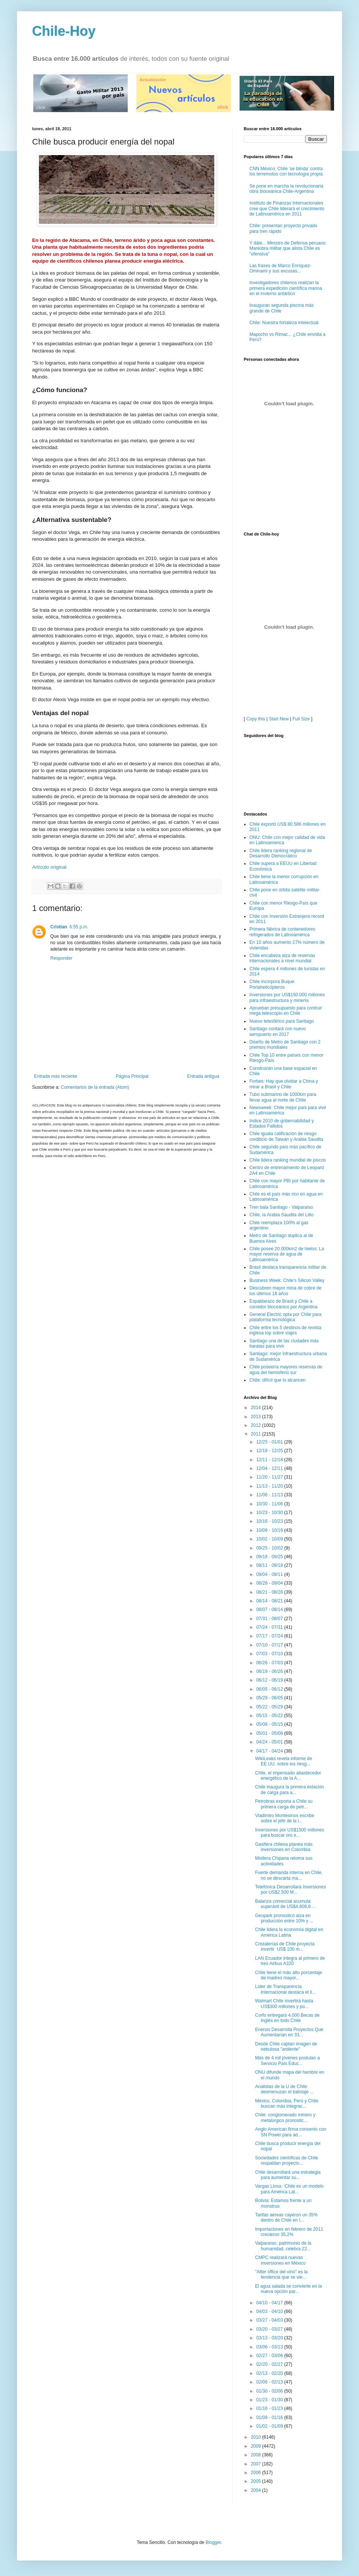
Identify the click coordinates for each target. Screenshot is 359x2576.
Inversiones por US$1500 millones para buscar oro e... (289, 1832)
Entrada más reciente (55, 1076)
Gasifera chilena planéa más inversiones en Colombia (284, 1847)
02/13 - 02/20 (270, 2373)
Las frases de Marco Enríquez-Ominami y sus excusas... (280, 268)
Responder (61, 958)
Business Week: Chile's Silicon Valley (287, 1280)
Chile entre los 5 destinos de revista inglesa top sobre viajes (285, 1330)
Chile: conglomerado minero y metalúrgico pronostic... (285, 2117)
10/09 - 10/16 (270, 1530)
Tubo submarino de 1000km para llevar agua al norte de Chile (282, 1097)
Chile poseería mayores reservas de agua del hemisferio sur (285, 1369)
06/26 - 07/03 (270, 1662)
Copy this (255, 719)
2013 (256, 1416)
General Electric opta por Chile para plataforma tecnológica (285, 1317)
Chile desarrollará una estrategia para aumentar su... (287, 2175)
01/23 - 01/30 (270, 2399)
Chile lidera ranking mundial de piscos (287, 1160)
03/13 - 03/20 (270, 2338)
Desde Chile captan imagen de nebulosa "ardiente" (286, 2046)
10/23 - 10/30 (270, 1512)
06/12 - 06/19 (270, 1680)
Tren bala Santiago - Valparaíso (281, 1207)
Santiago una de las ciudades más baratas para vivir (284, 1343)
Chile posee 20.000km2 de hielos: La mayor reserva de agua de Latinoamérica (286, 1254)
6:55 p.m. (79, 926)
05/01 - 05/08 (270, 1733)
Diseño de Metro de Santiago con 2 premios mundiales (284, 1044)
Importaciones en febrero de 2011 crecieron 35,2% (289, 2232)
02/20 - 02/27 (270, 2364)
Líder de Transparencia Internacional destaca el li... (285, 1989)
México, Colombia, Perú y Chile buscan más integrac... (286, 2103)
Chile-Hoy (64, 31)
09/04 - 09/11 (270, 1574)
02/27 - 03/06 (270, 2355)
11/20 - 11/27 (270, 1477)
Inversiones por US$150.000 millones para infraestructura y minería (287, 997)
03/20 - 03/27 (270, 2329)
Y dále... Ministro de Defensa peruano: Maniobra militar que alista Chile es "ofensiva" (288, 248)
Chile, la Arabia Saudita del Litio (281, 1214)
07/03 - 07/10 (270, 1653)
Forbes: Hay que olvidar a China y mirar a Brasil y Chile (283, 1084)
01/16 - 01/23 (270, 2408)
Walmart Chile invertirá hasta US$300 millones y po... (284, 2003)
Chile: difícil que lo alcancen (277, 1380)
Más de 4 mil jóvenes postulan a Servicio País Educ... (287, 2060)
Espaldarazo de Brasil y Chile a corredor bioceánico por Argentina (283, 1304)
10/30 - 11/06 (270, 1504)
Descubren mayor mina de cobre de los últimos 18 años (285, 1290)
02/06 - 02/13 (270, 2382)
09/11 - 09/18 (270, 1565)
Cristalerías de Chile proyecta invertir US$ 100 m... (284, 1946)
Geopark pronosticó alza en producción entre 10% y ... (284, 1918)
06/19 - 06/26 (270, 1671)
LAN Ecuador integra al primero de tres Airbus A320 (290, 1961)
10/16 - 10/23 (270, 1521)
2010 (256, 2437)
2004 (256, 2490)
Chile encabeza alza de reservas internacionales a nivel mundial (282, 958)
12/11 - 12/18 (270, 1459)
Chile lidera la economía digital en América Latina (289, 1932)
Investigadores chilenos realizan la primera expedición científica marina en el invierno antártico (285, 288)
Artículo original (49, 867)
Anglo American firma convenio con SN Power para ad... (290, 2132)
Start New (279, 719)
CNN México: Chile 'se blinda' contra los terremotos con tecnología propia (286, 171)
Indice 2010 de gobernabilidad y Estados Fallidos (281, 1123)
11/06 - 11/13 (270, 1494)
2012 (256, 1425)
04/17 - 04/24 (270, 1751)
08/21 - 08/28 (270, 1592)
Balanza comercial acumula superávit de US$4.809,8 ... (285, 1904)
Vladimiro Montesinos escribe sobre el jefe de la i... (284, 1818)
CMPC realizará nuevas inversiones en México (280, 2260)
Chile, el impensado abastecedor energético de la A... (288, 1775)
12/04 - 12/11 (270, 1468)
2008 (256, 2455)
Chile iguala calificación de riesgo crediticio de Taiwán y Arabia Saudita (286, 1136)
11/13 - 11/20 (270, 1486)
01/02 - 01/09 (270, 2426)
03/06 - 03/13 (270, 2347)
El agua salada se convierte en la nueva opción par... (288, 2289)
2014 (256, 1407)
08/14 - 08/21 (270, 1600)
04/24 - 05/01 (270, 1742)
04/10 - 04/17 (270, 2302)
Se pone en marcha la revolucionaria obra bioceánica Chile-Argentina (286, 188)
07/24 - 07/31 (270, 1627)
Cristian (58, 926)
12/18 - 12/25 (270, 1450)
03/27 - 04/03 (270, 2320)
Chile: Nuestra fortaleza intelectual (284, 322)
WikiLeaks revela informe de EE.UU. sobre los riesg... (283, 1761)
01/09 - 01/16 (270, 2417)
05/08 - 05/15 (270, 1724)
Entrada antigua (203, 1076)
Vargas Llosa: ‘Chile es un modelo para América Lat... (289, 2189)
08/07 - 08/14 (270, 1609)
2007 (256, 2464)
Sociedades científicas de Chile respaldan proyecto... (286, 2160)
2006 (256, 2472)
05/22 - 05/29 (270, 1707)
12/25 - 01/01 (270, 1442)
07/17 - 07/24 (270, 1636)
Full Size (301, 719)
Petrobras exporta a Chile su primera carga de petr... (284, 1804)
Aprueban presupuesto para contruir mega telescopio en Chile (285, 1010)
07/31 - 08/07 (270, 1618)
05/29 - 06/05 (270, 1697)
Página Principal (132, 1076)
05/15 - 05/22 (270, 1715)
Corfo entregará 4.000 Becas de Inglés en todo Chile (287, 2018)
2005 (256, 2481)
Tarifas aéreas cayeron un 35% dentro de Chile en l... (286, 2217)
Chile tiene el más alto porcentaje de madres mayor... (288, 1975)
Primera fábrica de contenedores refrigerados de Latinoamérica (282, 931)
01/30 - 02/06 (270, 2391)
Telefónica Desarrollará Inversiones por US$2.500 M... (290, 1889)
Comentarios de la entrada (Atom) (95, 1087)
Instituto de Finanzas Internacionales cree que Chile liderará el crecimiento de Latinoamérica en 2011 (286, 208)
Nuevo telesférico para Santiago (281, 1021)
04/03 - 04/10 (270, 2311)
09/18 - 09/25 (270, 1556)
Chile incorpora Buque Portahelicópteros (271, 984)
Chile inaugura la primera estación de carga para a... (289, 1789)
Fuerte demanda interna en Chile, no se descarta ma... (289, 1875)
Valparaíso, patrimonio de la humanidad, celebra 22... (283, 2246)
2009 (256, 2446)
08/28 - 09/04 (270, 1583)
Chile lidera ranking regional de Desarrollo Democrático (280, 853)
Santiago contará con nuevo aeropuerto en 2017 (277, 1031)
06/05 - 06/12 (270, 1689)
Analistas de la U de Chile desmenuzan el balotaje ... (284, 2089)
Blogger (213, 2542)
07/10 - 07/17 (270, 1645)
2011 (256, 1434)
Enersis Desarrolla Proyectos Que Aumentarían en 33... (289, 2032)
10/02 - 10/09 (270, 1539)
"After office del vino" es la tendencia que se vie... (281, 2274)
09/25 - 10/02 (270, 1548)
